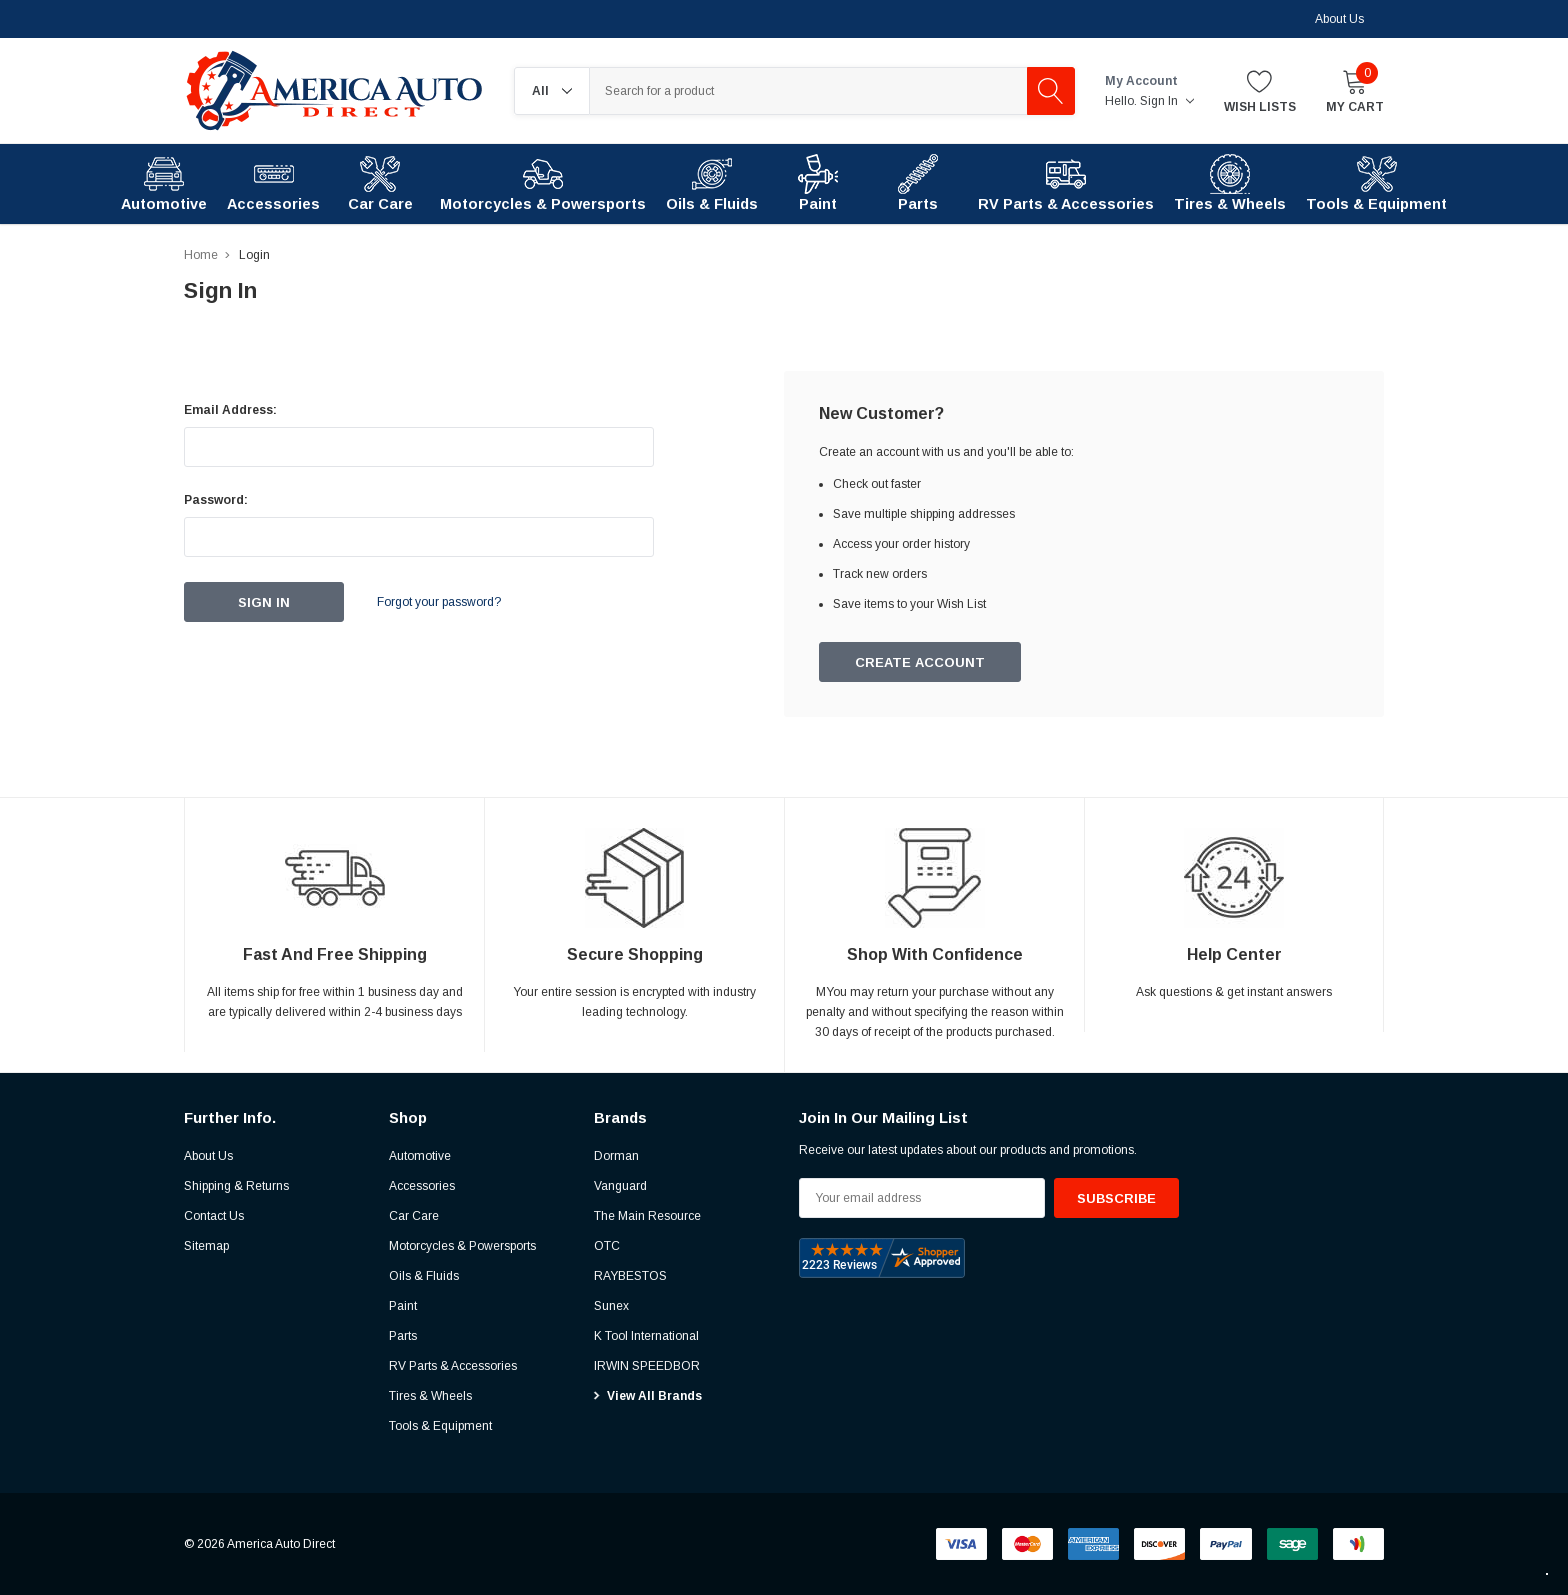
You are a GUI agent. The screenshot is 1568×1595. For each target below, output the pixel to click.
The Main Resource (647, 1216)
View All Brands (654, 1396)
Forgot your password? (439, 602)
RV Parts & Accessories (453, 1366)
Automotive (420, 1156)
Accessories (422, 1186)
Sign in (1167, 101)
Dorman (616, 1156)
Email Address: (230, 410)
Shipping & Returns (236, 1186)
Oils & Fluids (424, 1276)
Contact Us (214, 1216)
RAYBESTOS (630, 1276)
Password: (216, 500)
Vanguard (620, 1186)
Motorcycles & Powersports (462, 1246)
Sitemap (206, 1246)
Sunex (611, 1306)
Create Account (920, 662)
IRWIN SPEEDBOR (647, 1366)
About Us (1339, 19)
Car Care (414, 1216)
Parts (403, 1336)
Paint (403, 1306)
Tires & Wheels (430, 1396)
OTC (607, 1246)
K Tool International (646, 1336)
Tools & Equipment (440, 1426)
